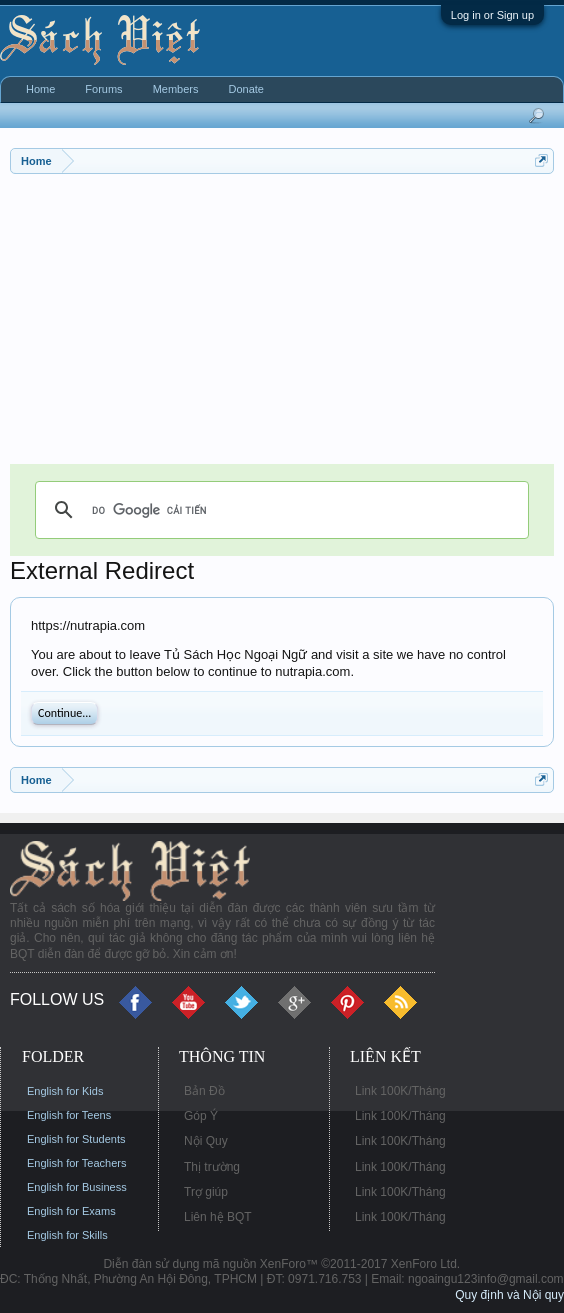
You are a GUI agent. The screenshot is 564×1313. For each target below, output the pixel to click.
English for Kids (65, 1091)
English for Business (77, 1187)
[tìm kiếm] (279, 510)
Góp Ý (201, 1116)
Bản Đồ (204, 1091)
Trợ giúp (206, 1192)
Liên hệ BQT (218, 1217)
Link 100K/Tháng (400, 1091)
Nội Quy (206, 1141)
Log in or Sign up (492, 15)
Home (40, 89)
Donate (245, 89)
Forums (103, 89)
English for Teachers (76, 1163)
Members (176, 89)
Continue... (64, 713)
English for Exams (71, 1211)
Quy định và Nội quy (509, 1295)
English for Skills (67, 1235)
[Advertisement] (282, 324)
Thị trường (212, 1167)
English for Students (76, 1139)
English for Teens (69, 1115)
